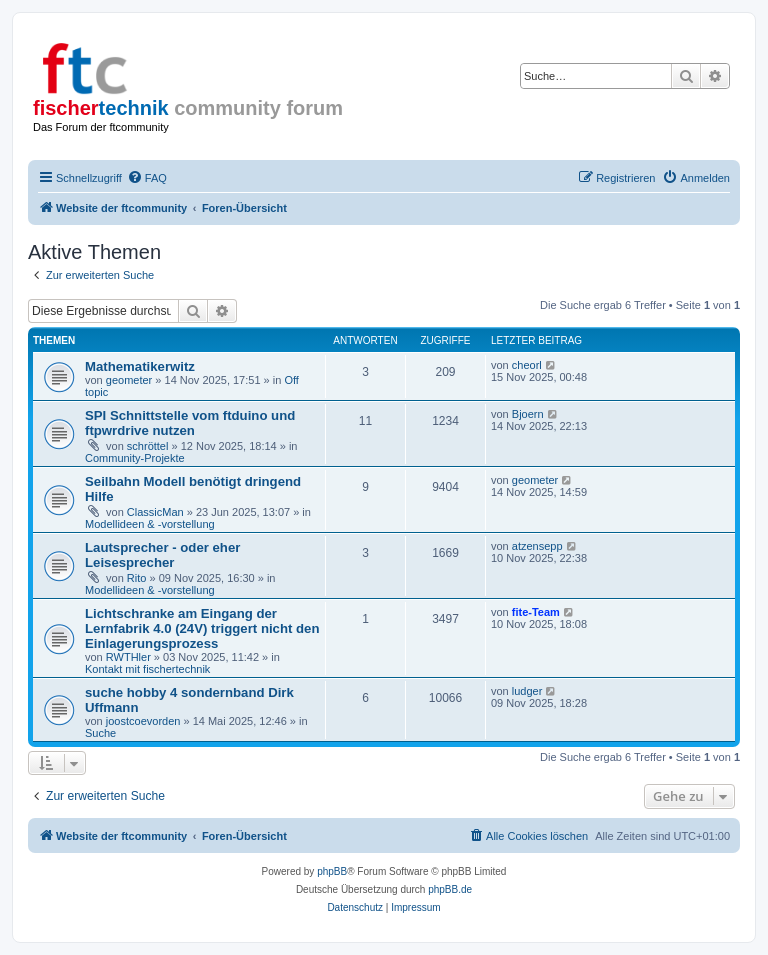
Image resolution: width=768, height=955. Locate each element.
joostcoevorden (143, 721)
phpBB (332, 871)
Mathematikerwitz (140, 366)
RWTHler (128, 657)
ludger (527, 691)
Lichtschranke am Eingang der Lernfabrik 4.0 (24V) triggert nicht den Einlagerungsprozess (202, 628)
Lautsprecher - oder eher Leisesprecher (162, 555)
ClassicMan (155, 512)
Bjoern (528, 414)
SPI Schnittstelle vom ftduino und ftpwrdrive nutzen (190, 423)
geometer (129, 380)
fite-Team (536, 612)
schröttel (148, 446)
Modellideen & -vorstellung (150, 524)
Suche (100, 733)
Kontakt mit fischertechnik (147, 669)
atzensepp (537, 546)
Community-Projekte (135, 458)
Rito (137, 578)
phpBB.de (450, 889)
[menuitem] (147, 178)
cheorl (527, 365)
